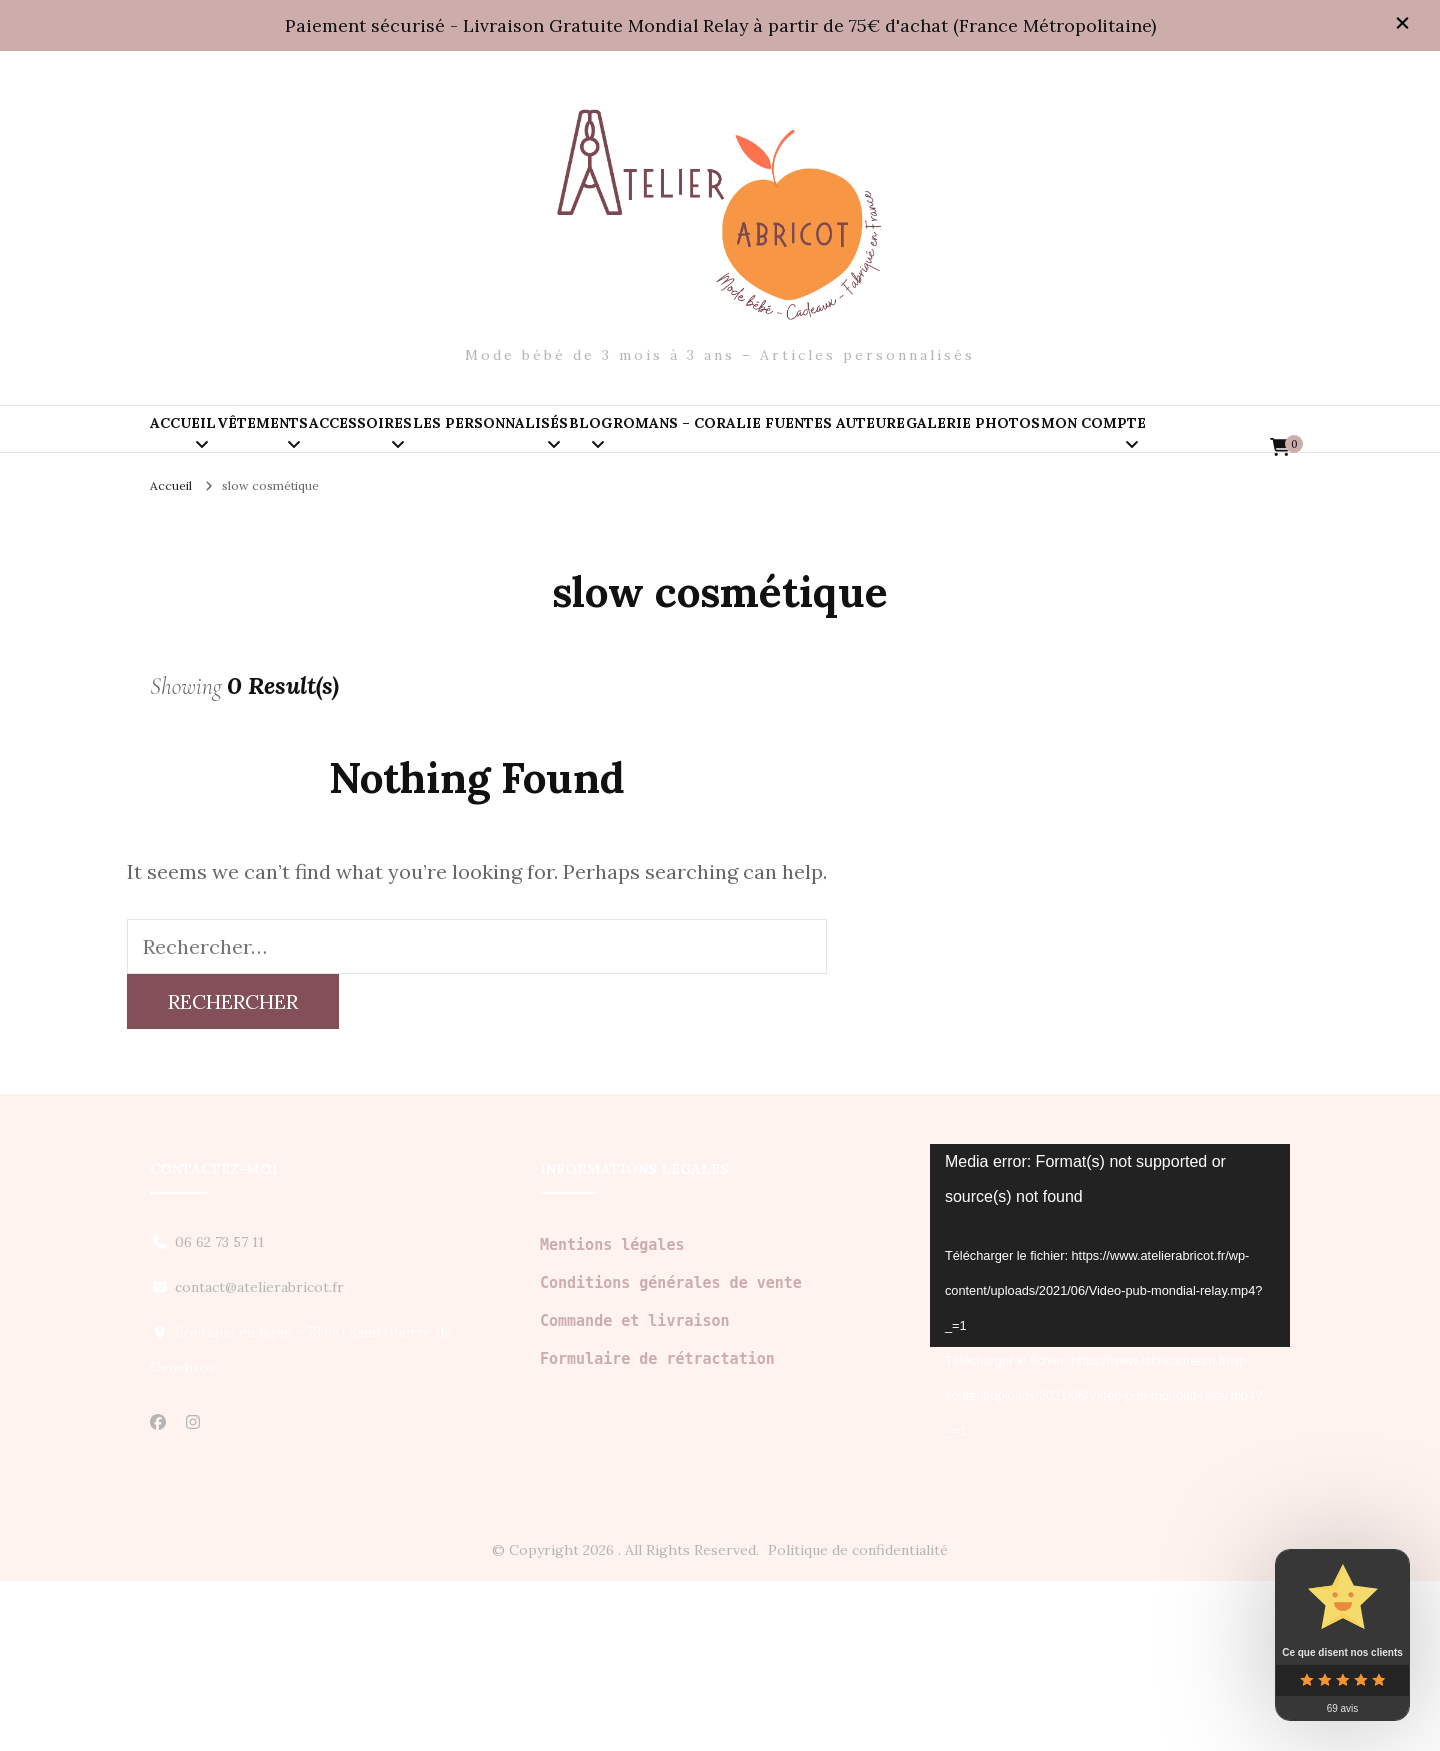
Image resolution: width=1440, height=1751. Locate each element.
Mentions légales (612, 1415)
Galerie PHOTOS (247, 533)
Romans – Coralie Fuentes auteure (1089, 448)
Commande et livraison (635, 1491)
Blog (860, 448)
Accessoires (510, 448)
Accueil (213, 448)
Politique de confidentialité (858, 1720)
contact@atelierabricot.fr (259, 1457)
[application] (1110, 1415)
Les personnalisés (700, 448)
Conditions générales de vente (671, 1453)
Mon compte (427, 533)
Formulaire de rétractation (657, 1529)
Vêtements (352, 448)
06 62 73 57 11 (219, 1412)
